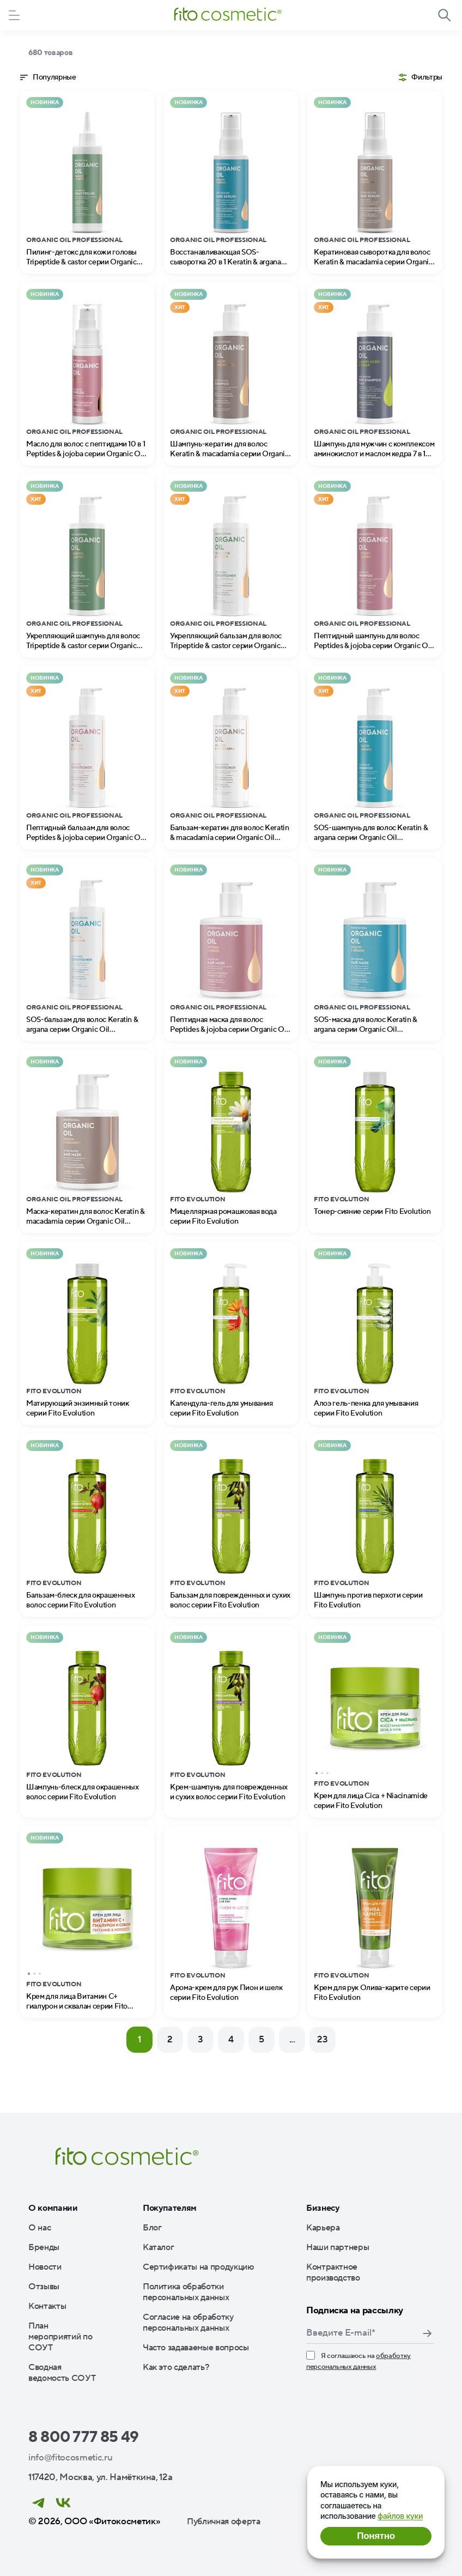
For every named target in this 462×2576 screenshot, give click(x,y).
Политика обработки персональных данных (186, 2292)
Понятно (375, 2536)
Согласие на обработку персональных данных (188, 2322)
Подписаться (427, 2333)
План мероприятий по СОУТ (60, 2336)
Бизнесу (323, 2208)
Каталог (158, 2247)
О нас (39, 2227)
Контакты (47, 2306)
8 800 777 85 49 (83, 2437)
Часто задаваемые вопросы (196, 2347)
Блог (152, 2227)
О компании (53, 2208)
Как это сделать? (176, 2367)
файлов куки (400, 2515)
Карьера (323, 2227)
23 (322, 2040)
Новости (45, 2266)
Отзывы (43, 2286)
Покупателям (170, 2208)
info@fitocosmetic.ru (70, 2458)
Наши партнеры (337, 2247)
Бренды (43, 2247)
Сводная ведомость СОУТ (61, 2373)
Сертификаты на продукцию (198, 2266)
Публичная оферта (223, 2521)
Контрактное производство (333, 2272)
